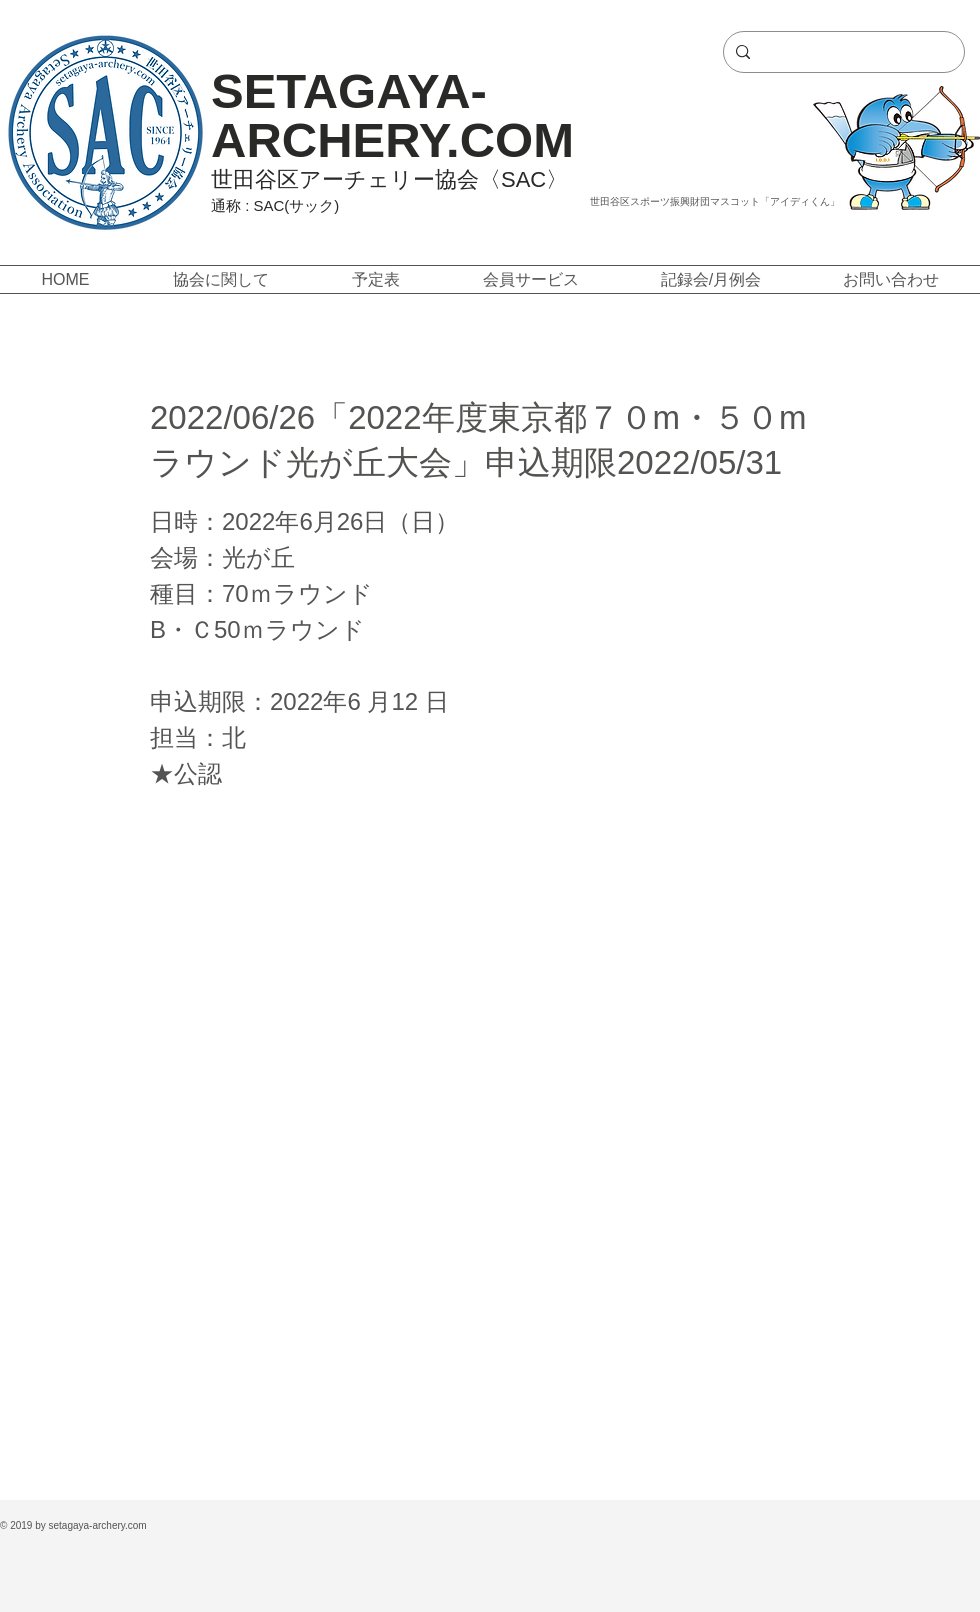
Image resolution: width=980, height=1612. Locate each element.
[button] (220, 279)
